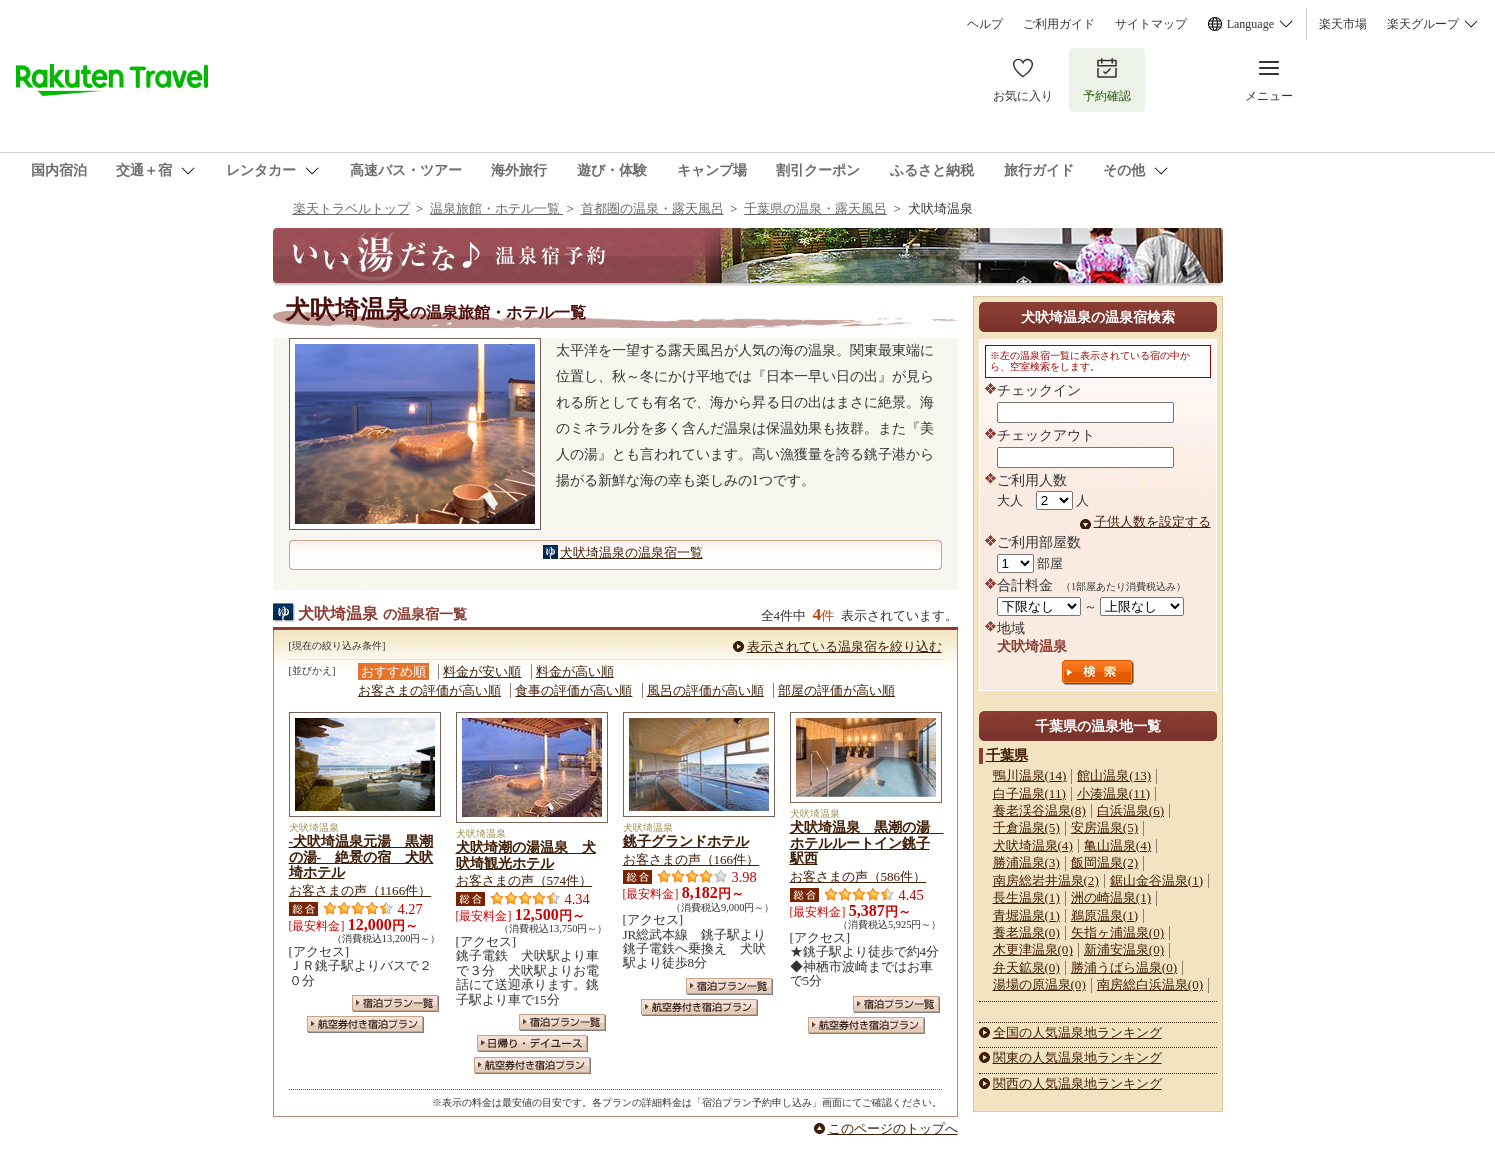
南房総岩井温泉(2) (1046, 880)
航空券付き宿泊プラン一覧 (365, 1024)
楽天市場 (1343, 24)
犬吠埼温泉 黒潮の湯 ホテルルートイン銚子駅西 (867, 843)
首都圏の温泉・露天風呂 (652, 208)
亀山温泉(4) (1117, 845)
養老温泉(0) (1026, 932)
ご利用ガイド (1059, 24)
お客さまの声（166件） (691, 859)
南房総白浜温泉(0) (1150, 984)
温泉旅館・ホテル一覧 (496, 208)
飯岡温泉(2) (1104, 862)
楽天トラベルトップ (351, 208)
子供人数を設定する (1152, 521)
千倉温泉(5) (1026, 827)
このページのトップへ (893, 1128)
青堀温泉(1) (1026, 915)
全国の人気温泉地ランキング (1077, 1032)
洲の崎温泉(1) (1111, 897)
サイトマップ (1151, 24)
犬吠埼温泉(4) (1033, 845)
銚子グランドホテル (686, 841)
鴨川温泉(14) (1030, 775)
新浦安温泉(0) (1124, 949)
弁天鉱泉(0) (1026, 967)
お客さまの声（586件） (858, 876)
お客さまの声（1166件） (360, 890)
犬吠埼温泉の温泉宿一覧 (631, 552)
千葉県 (1007, 755)
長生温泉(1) (1026, 897)
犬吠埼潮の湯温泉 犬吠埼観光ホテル (526, 855)
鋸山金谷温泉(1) (1156, 880)
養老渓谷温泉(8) (1039, 810)
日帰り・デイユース (532, 1043)
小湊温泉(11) (1113, 793)
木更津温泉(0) (1033, 949)
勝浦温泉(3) (1026, 862)
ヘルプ (985, 24)
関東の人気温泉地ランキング (1077, 1057)
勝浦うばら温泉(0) (1124, 967)
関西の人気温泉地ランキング (1077, 1083)
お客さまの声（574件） (524, 880)
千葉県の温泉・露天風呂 (815, 208)
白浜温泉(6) (1130, 810)
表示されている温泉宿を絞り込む (844, 646)
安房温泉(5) (1104, 827)
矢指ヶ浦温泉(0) (1117, 932)
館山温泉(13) (1114, 775)
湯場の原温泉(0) (1039, 984)
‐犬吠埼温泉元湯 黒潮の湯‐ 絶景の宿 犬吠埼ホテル (361, 857)
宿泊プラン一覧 (395, 1003)
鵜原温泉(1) (1104, 915)
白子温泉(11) (1029, 793)
